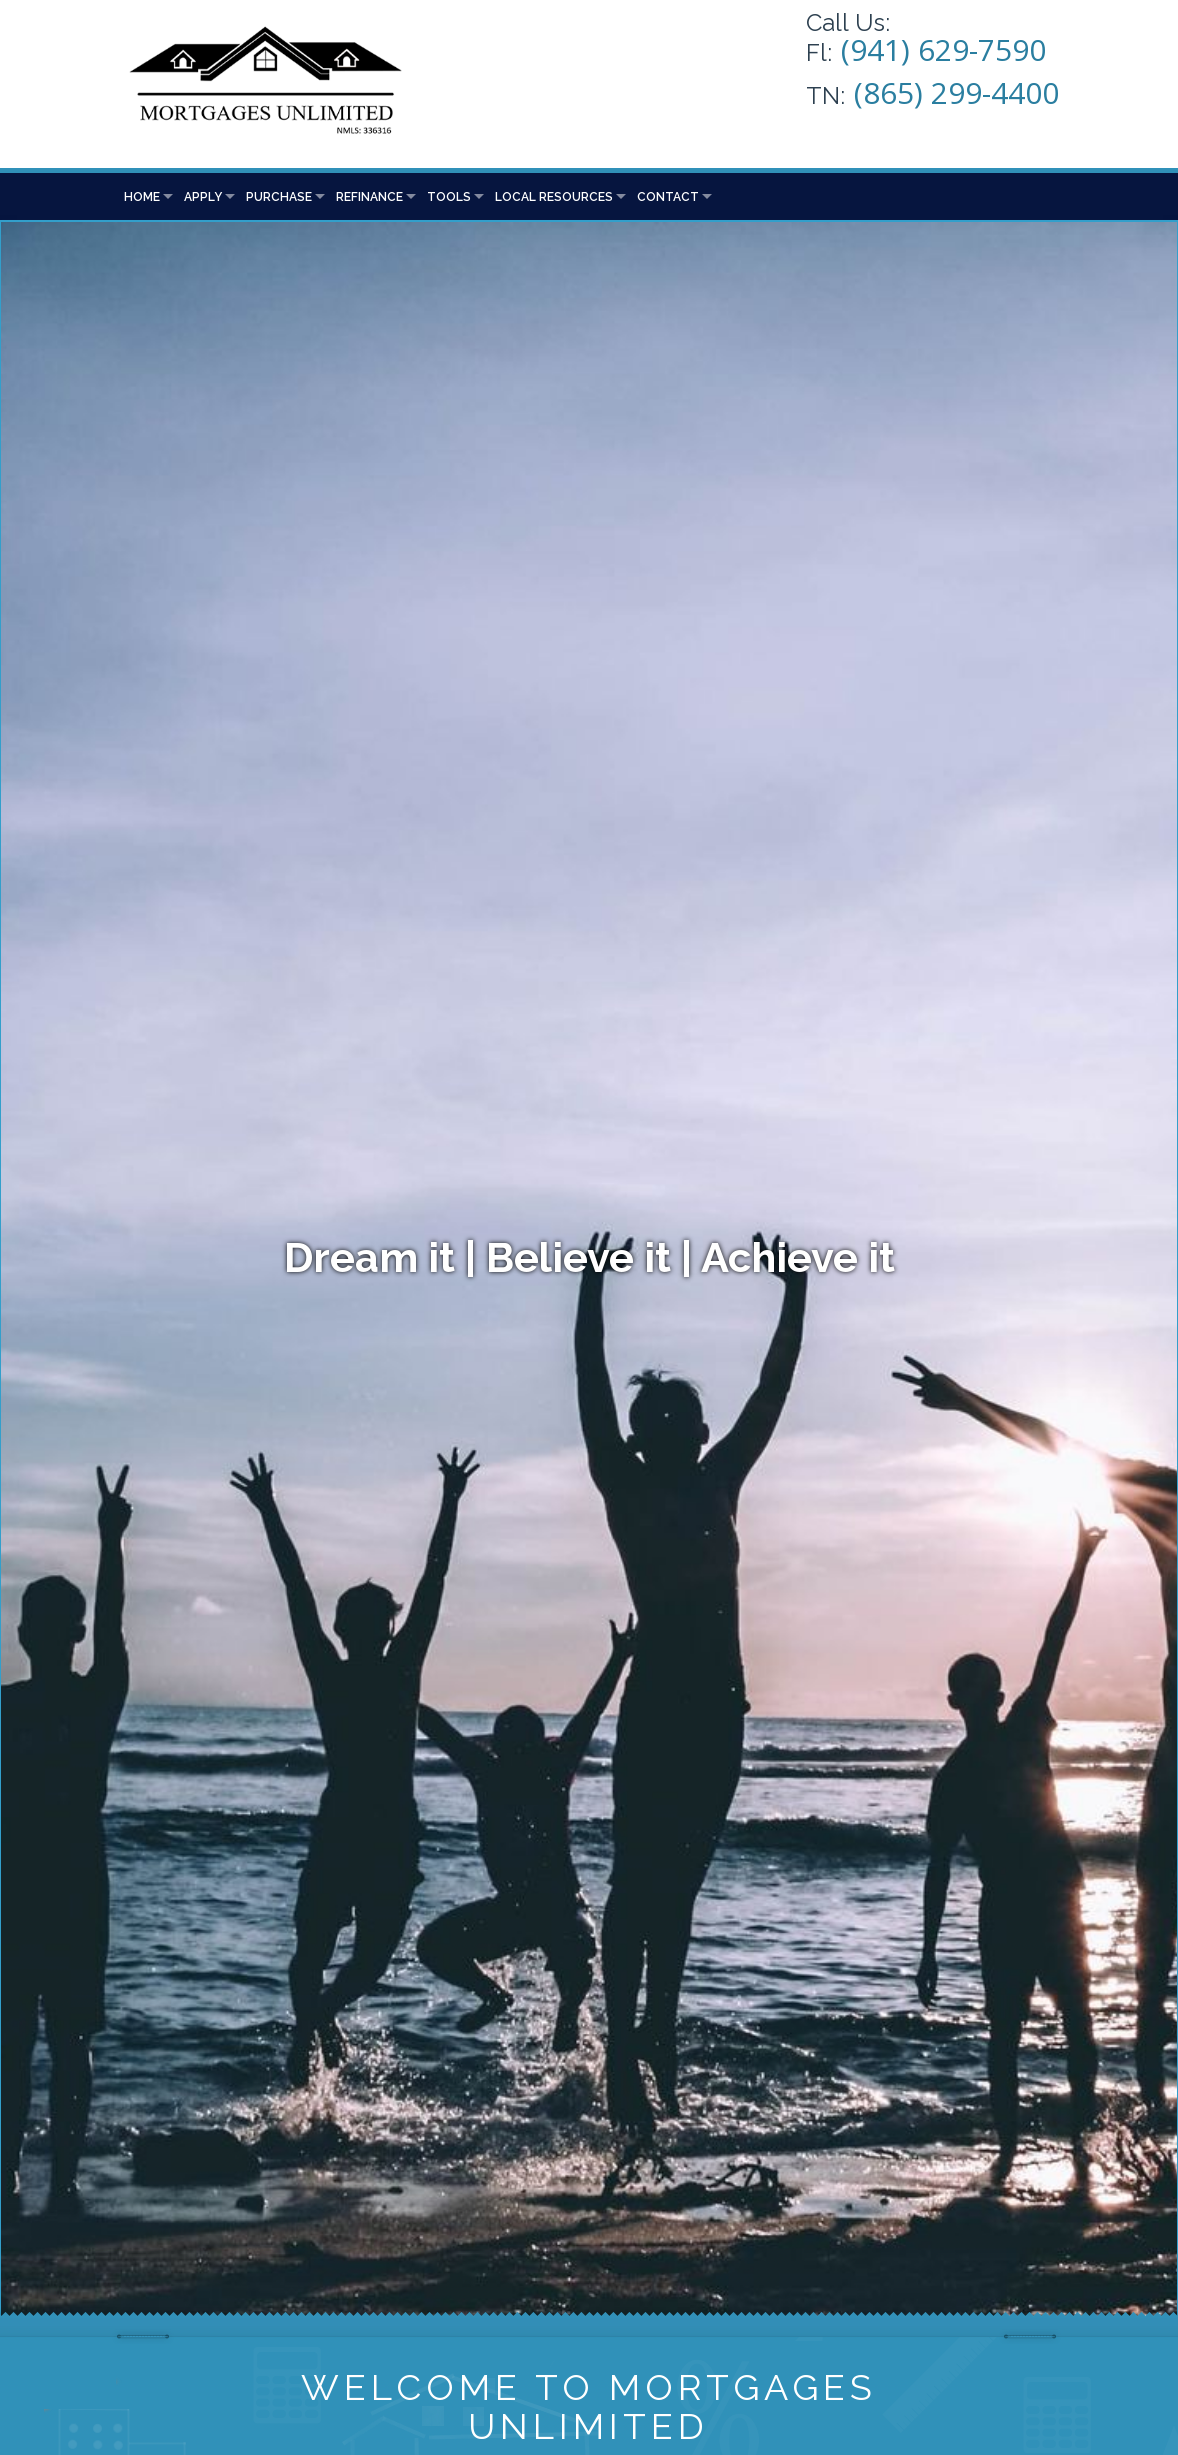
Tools (449, 197)
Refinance (369, 197)
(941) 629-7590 (943, 49)
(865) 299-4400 (956, 92)
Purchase (279, 197)
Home (142, 197)
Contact (668, 197)
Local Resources (554, 197)
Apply (203, 197)
